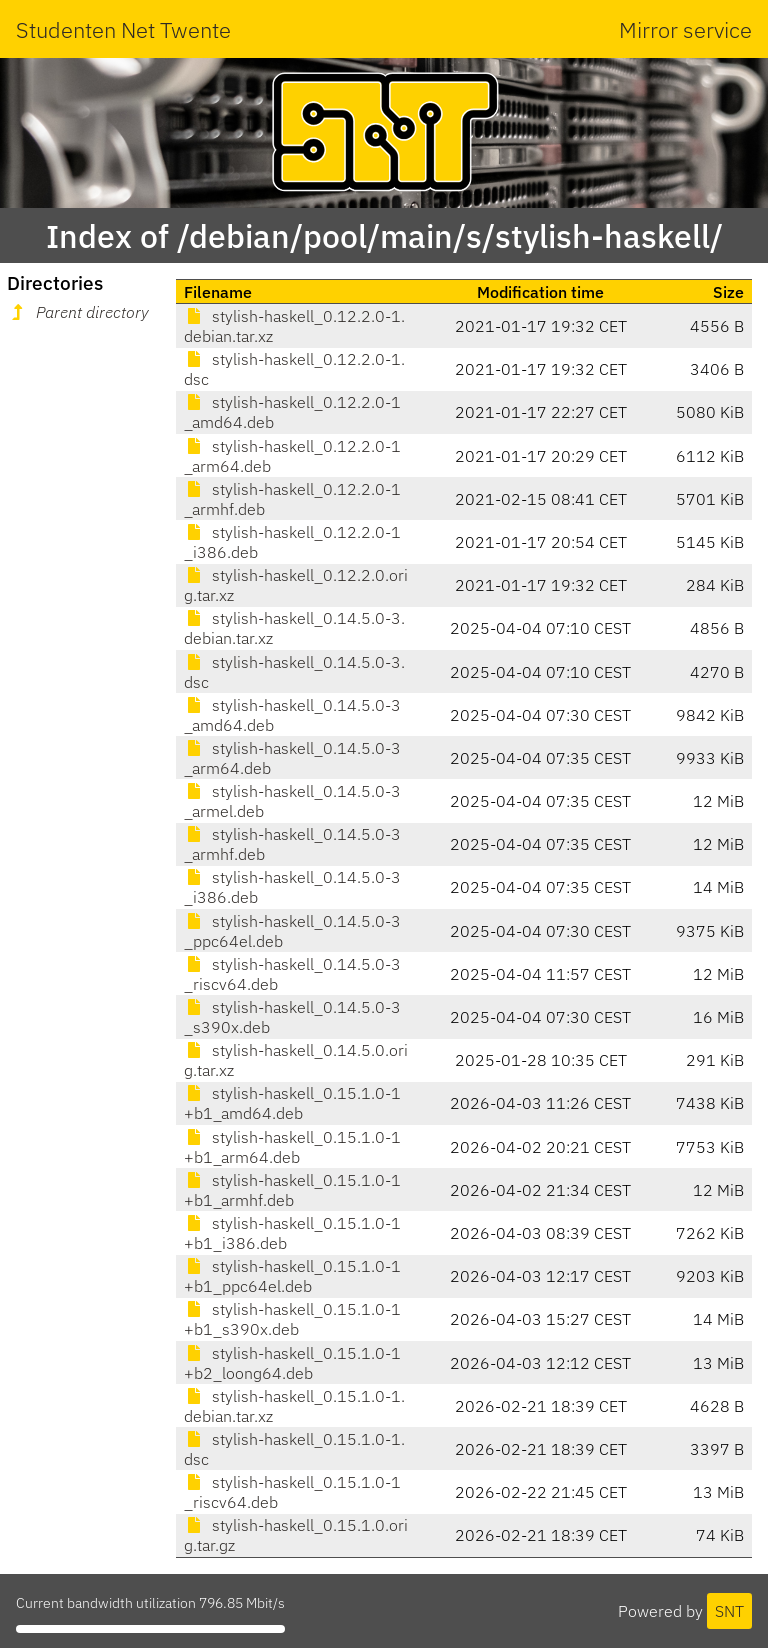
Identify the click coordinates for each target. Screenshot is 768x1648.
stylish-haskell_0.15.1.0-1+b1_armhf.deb (292, 1190)
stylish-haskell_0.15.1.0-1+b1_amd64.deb (292, 1103)
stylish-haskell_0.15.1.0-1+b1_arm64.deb (292, 1147)
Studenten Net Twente (123, 29)
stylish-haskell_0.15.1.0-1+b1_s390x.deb (292, 1319)
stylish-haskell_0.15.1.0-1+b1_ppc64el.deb (292, 1276)
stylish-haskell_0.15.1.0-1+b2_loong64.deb (292, 1363)
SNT (729, 1611)
